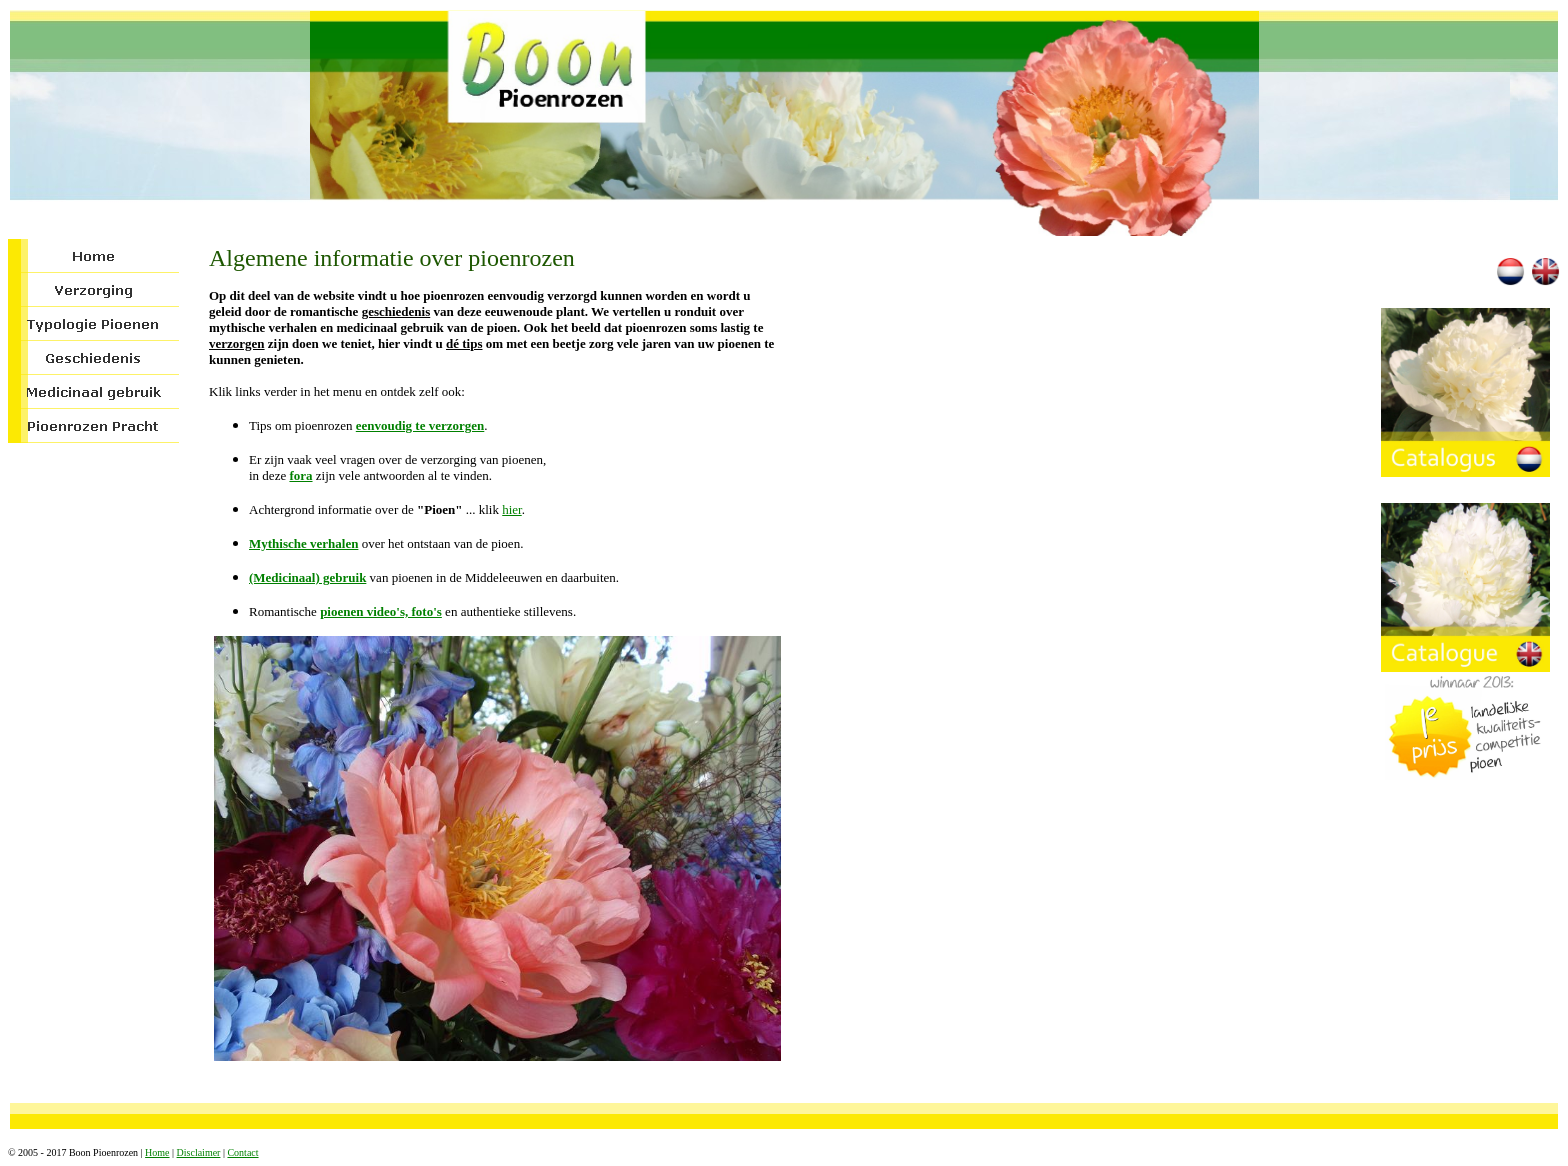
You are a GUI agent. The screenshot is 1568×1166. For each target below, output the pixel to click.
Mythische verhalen (303, 543)
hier (512, 509)
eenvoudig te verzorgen (420, 425)
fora (300, 475)
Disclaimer (199, 1152)
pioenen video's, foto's (381, 611)
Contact (242, 1152)
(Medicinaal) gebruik (307, 577)
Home (157, 1152)
